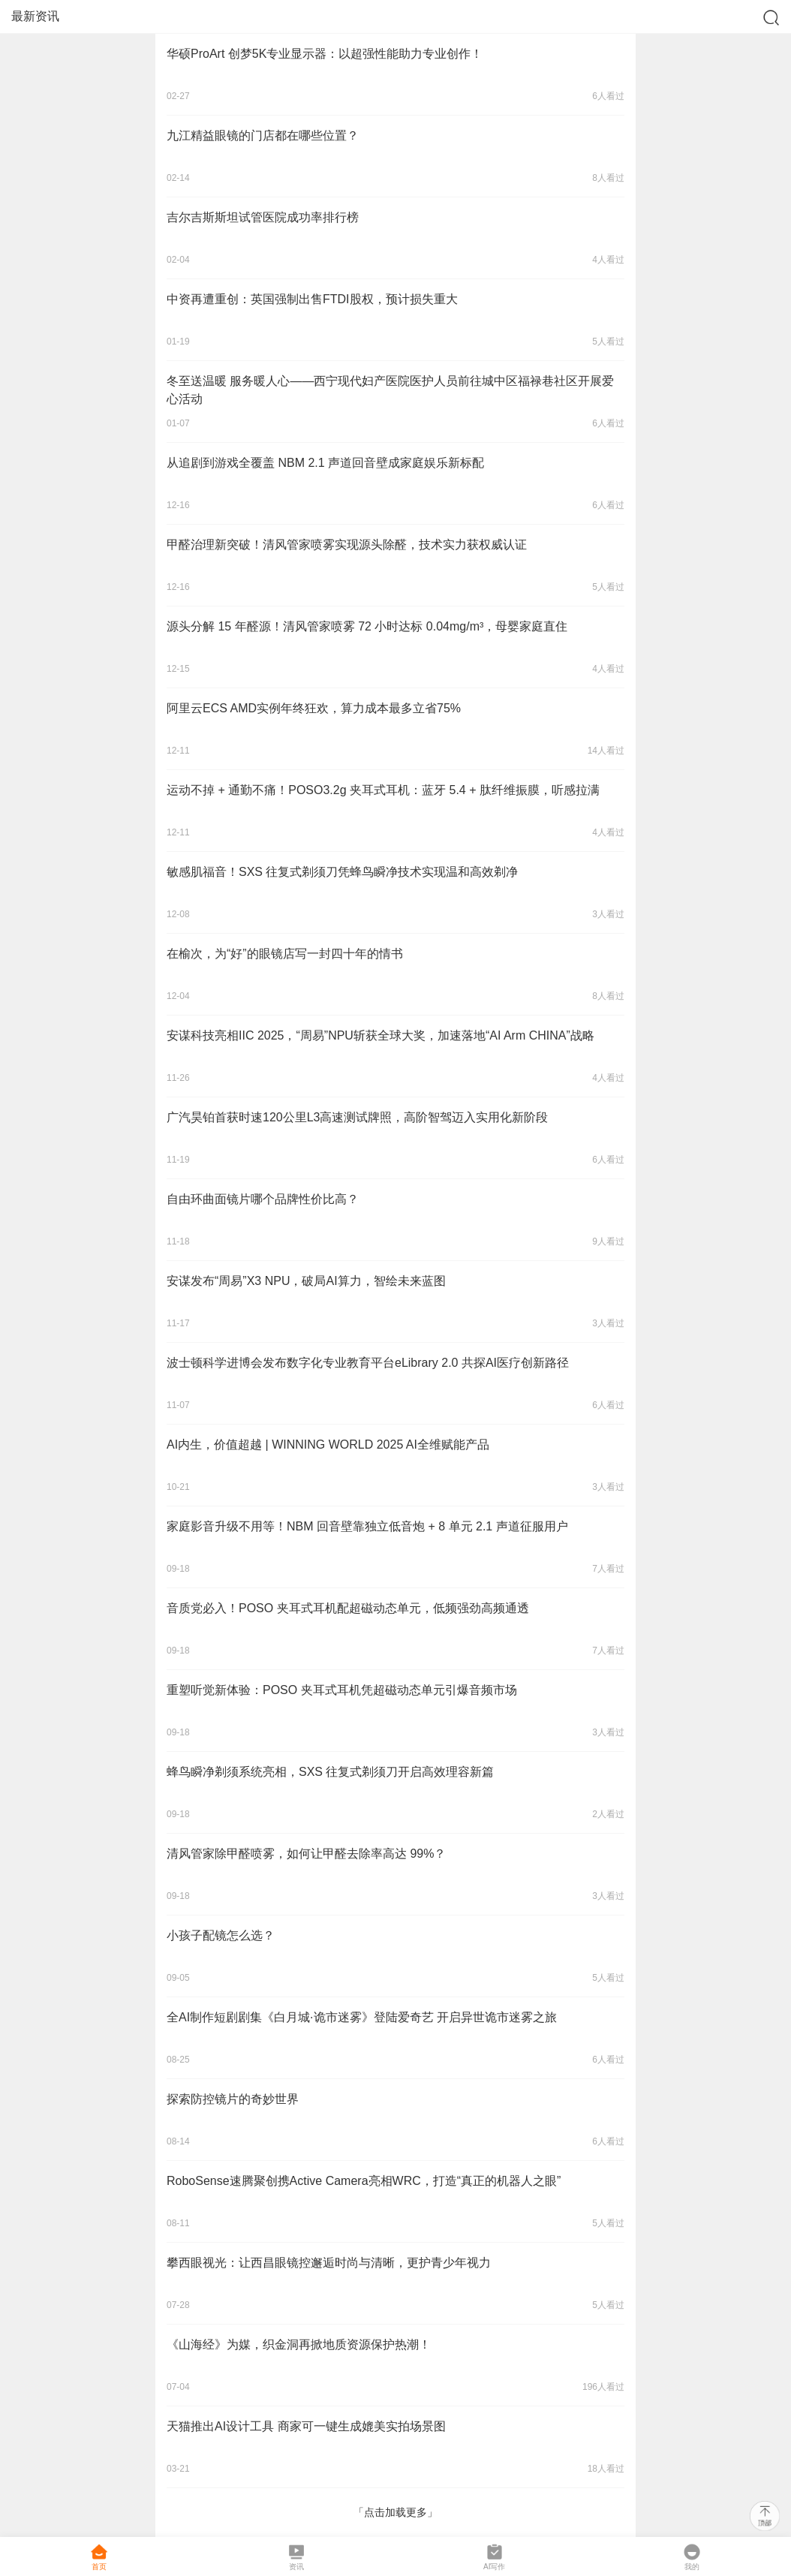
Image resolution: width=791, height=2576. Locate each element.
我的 (692, 2557)
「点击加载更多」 (395, 2512)
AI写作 (494, 2557)
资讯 (296, 2557)
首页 (99, 2557)
